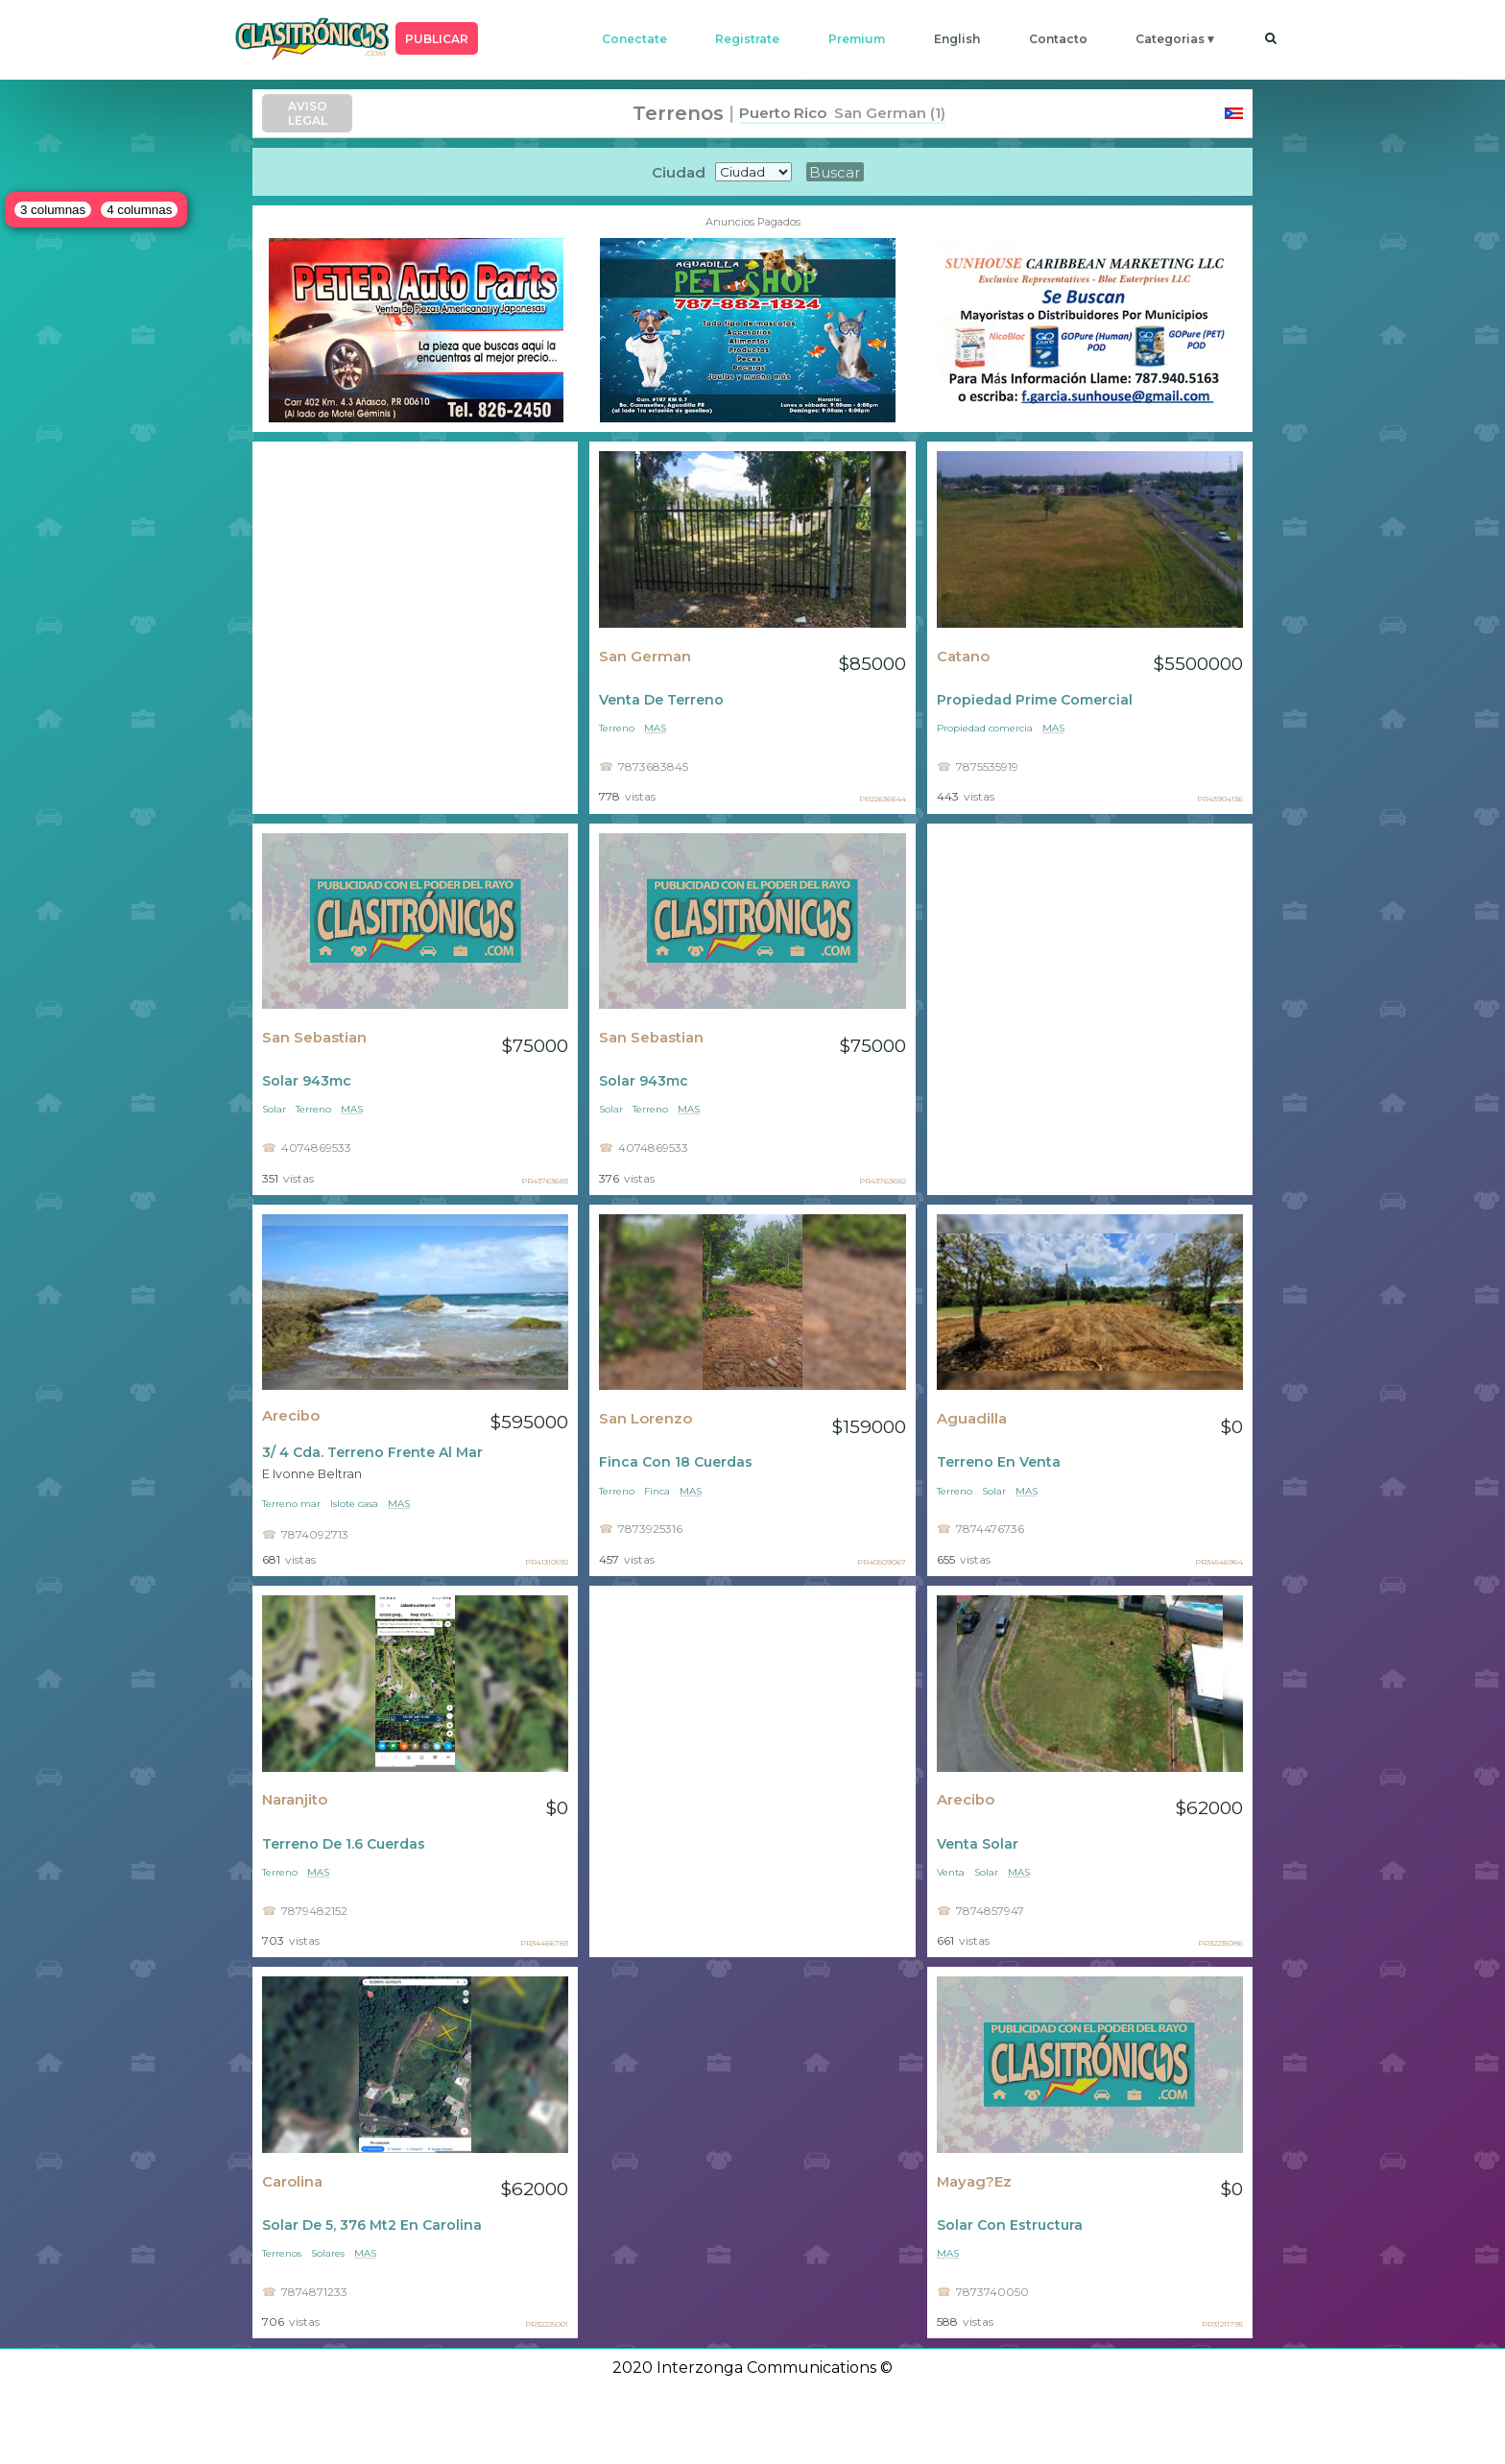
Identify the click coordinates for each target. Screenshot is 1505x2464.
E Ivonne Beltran (312, 1474)
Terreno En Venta (999, 1462)
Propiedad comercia (985, 728)
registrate (747, 39)
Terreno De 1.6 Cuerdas (343, 1844)
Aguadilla (972, 1418)
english (957, 39)
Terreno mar (291, 1503)
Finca (657, 1491)
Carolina (292, 2181)
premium (856, 39)
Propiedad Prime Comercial (1035, 699)
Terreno (616, 728)
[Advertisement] (415, 627)
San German (645, 656)
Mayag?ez (974, 2181)
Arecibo (291, 1415)
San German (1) (885, 113)
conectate (634, 39)
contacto (1058, 39)
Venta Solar (977, 1844)
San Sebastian (314, 1037)
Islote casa (354, 1503)
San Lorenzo (645, 1418)
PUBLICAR (436, 39)
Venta (951, 1872)
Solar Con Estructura (1010, 2225)
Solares (328, 2253)
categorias (1170, 39)
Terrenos (281, 2253)
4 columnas (139, 210)
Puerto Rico (782, 113)
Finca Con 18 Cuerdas (675, 1462)
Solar (274, 1109)
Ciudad (678, 172)
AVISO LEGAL (307, 113)
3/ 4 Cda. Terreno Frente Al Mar (372, 1452)
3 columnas (52, 210)
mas (655, 728)
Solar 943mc (306, 1080)
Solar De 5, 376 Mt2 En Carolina (372, 2225)
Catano (963, 656)
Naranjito (294, 1799)
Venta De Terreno (661, 699)
